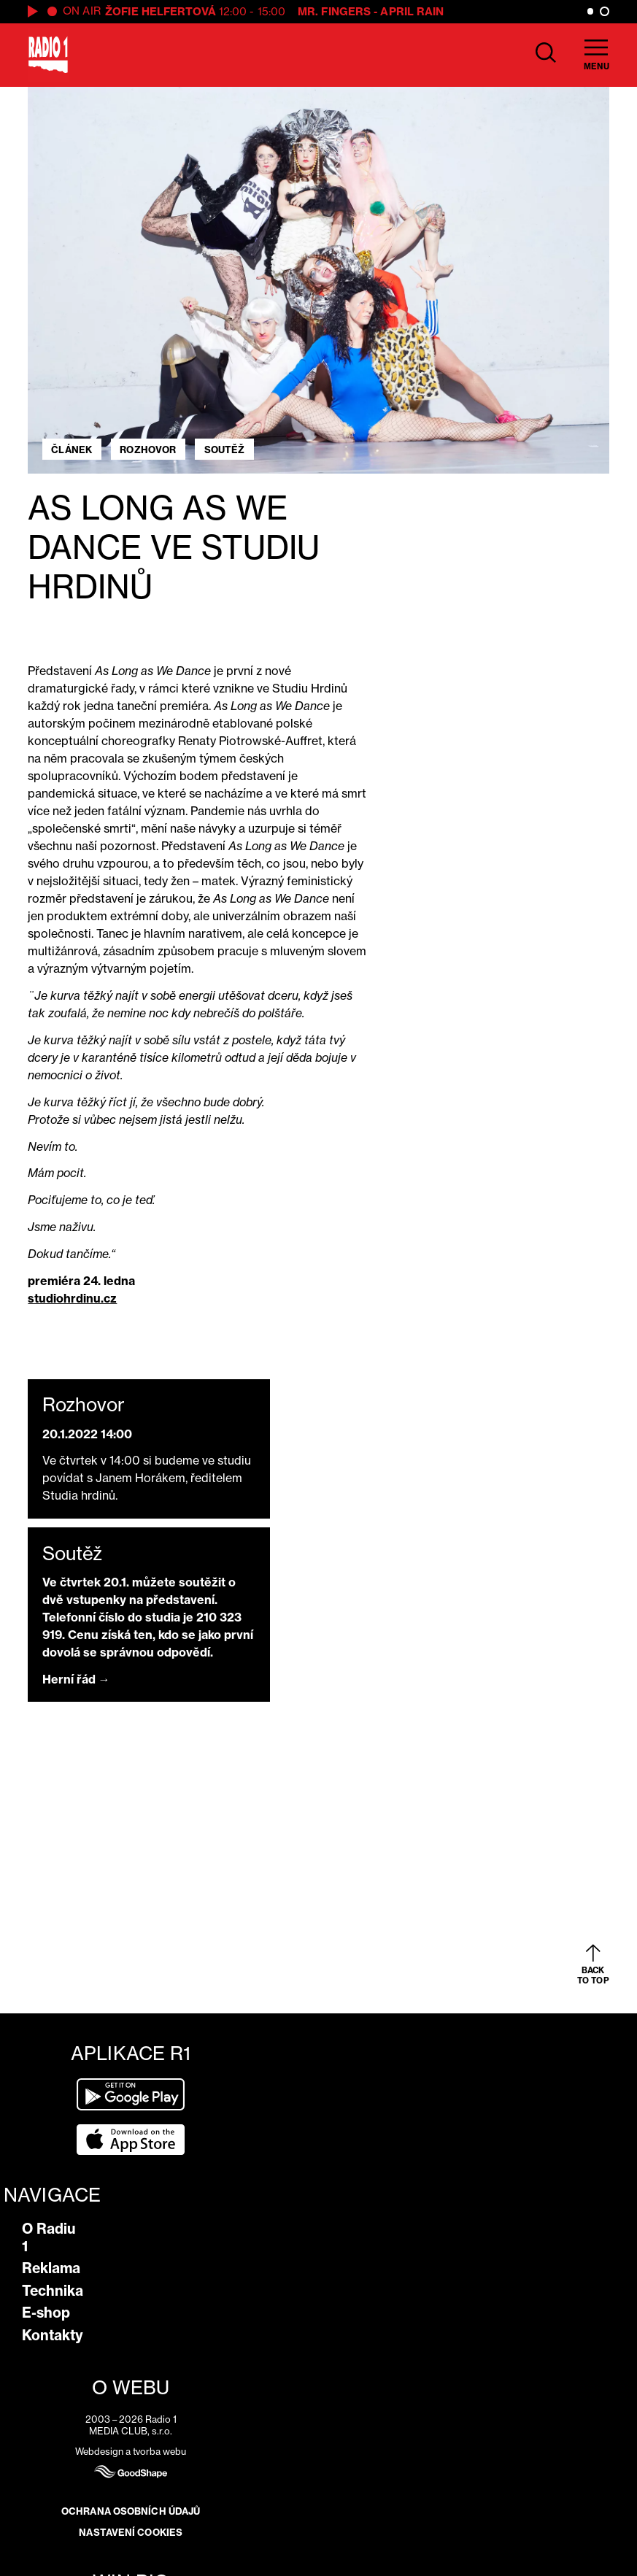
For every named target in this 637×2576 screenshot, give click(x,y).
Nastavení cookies (130, 2532)
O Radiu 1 (49, 2237)
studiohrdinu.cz (72, 1298)
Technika (52, 2290)
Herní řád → (76, 1679)
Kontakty (52, 2335)
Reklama (51, 2268)
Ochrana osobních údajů (130, 2511)
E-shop (46, 2312)
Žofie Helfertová (160, 11)
